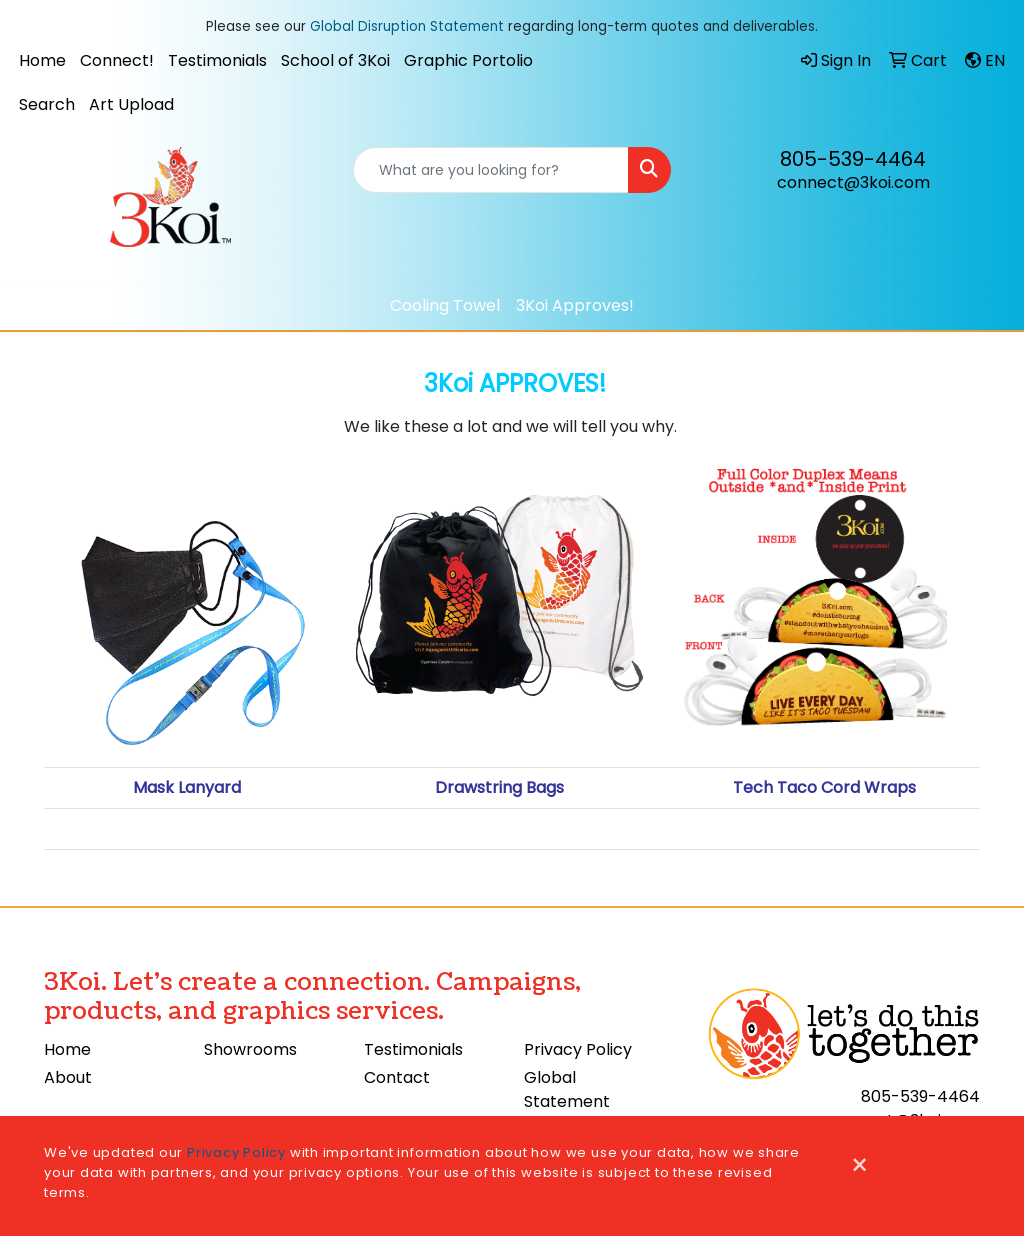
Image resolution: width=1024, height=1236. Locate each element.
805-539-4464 (853, 159)
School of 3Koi (335, 60)
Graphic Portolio (468, 60)
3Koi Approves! (575, 305)
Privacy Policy (578, 1049)
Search (47, 104)
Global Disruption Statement (407, 26)
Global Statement (567, 1089)
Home (42, 60)
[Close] (859, 1166)
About (68, 1077)
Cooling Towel (445, 305)
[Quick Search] (490, 170)
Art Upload (131, 104)
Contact (397, 1077)
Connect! (117, 60)
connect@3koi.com (853, 182)
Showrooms (250, 1049)
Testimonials (217, 60)
